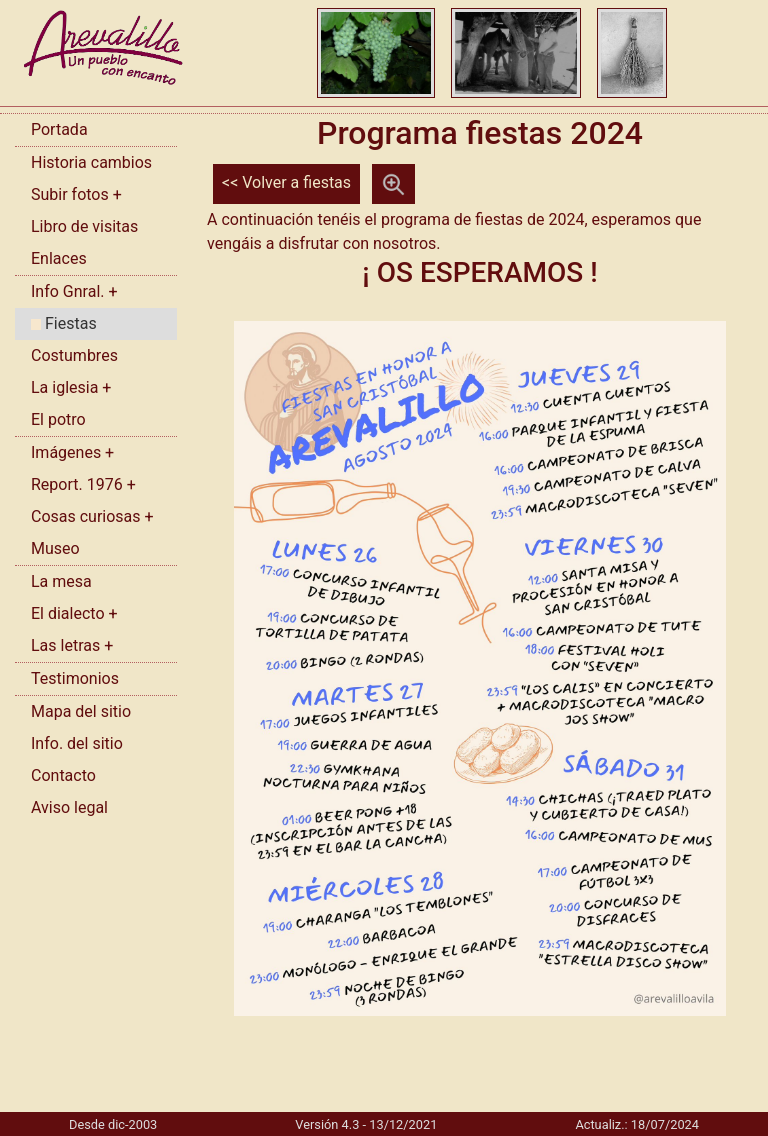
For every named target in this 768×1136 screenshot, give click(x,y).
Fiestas (64, 323)
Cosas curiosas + (92, 516)
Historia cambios (91, 162)
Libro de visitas (84, 226)
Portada (59, 129)
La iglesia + (71, 387)
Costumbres (74, 355)
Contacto (63, 775)
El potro (58, 419)
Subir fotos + (76, 194)
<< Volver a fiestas (286, 182)
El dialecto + (74, 613)
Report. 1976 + (83, 484)
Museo (55, 548)
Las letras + (72, 645)
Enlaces (59, 258)
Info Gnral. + (74, 291)
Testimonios (75, 678)
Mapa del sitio (81, 711)
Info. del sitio (77, 743)
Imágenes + (72, 452)
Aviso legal (69, 807)
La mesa (61, 581)
